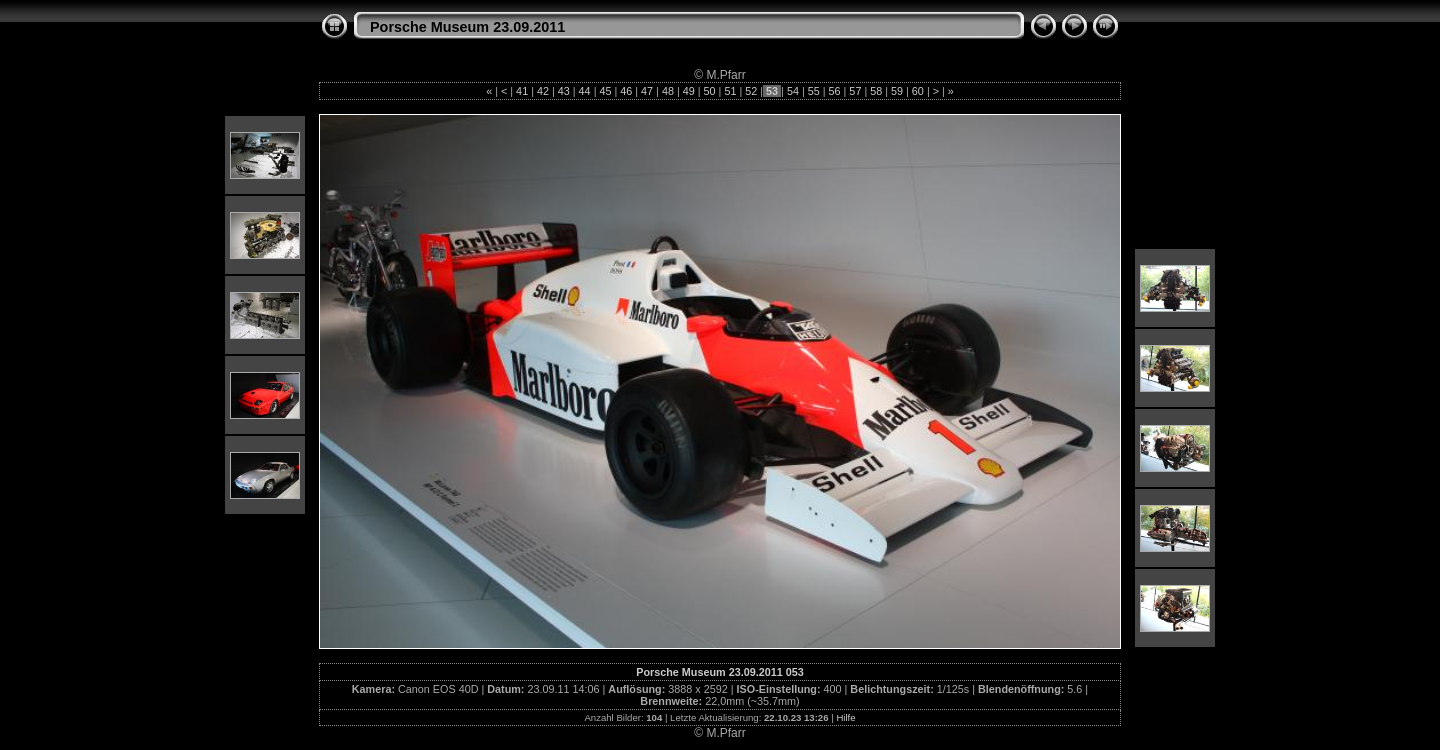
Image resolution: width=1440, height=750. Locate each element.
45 (605, 91)
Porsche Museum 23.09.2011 (467, 27)
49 (689, 91)
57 (855, 91)
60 (918, 91)
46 (626, 91)
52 (751, 91)
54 (793, 91)
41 (522, 91)
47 (647, 91)
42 (543, 91)
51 (730, 91)
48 (668, 91)
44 (585, 91)
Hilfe (845, 717)
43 (564, 91)
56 (835, 91)
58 (876, 91)
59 (897, 91)
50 (710, 91)
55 (814, 91)
